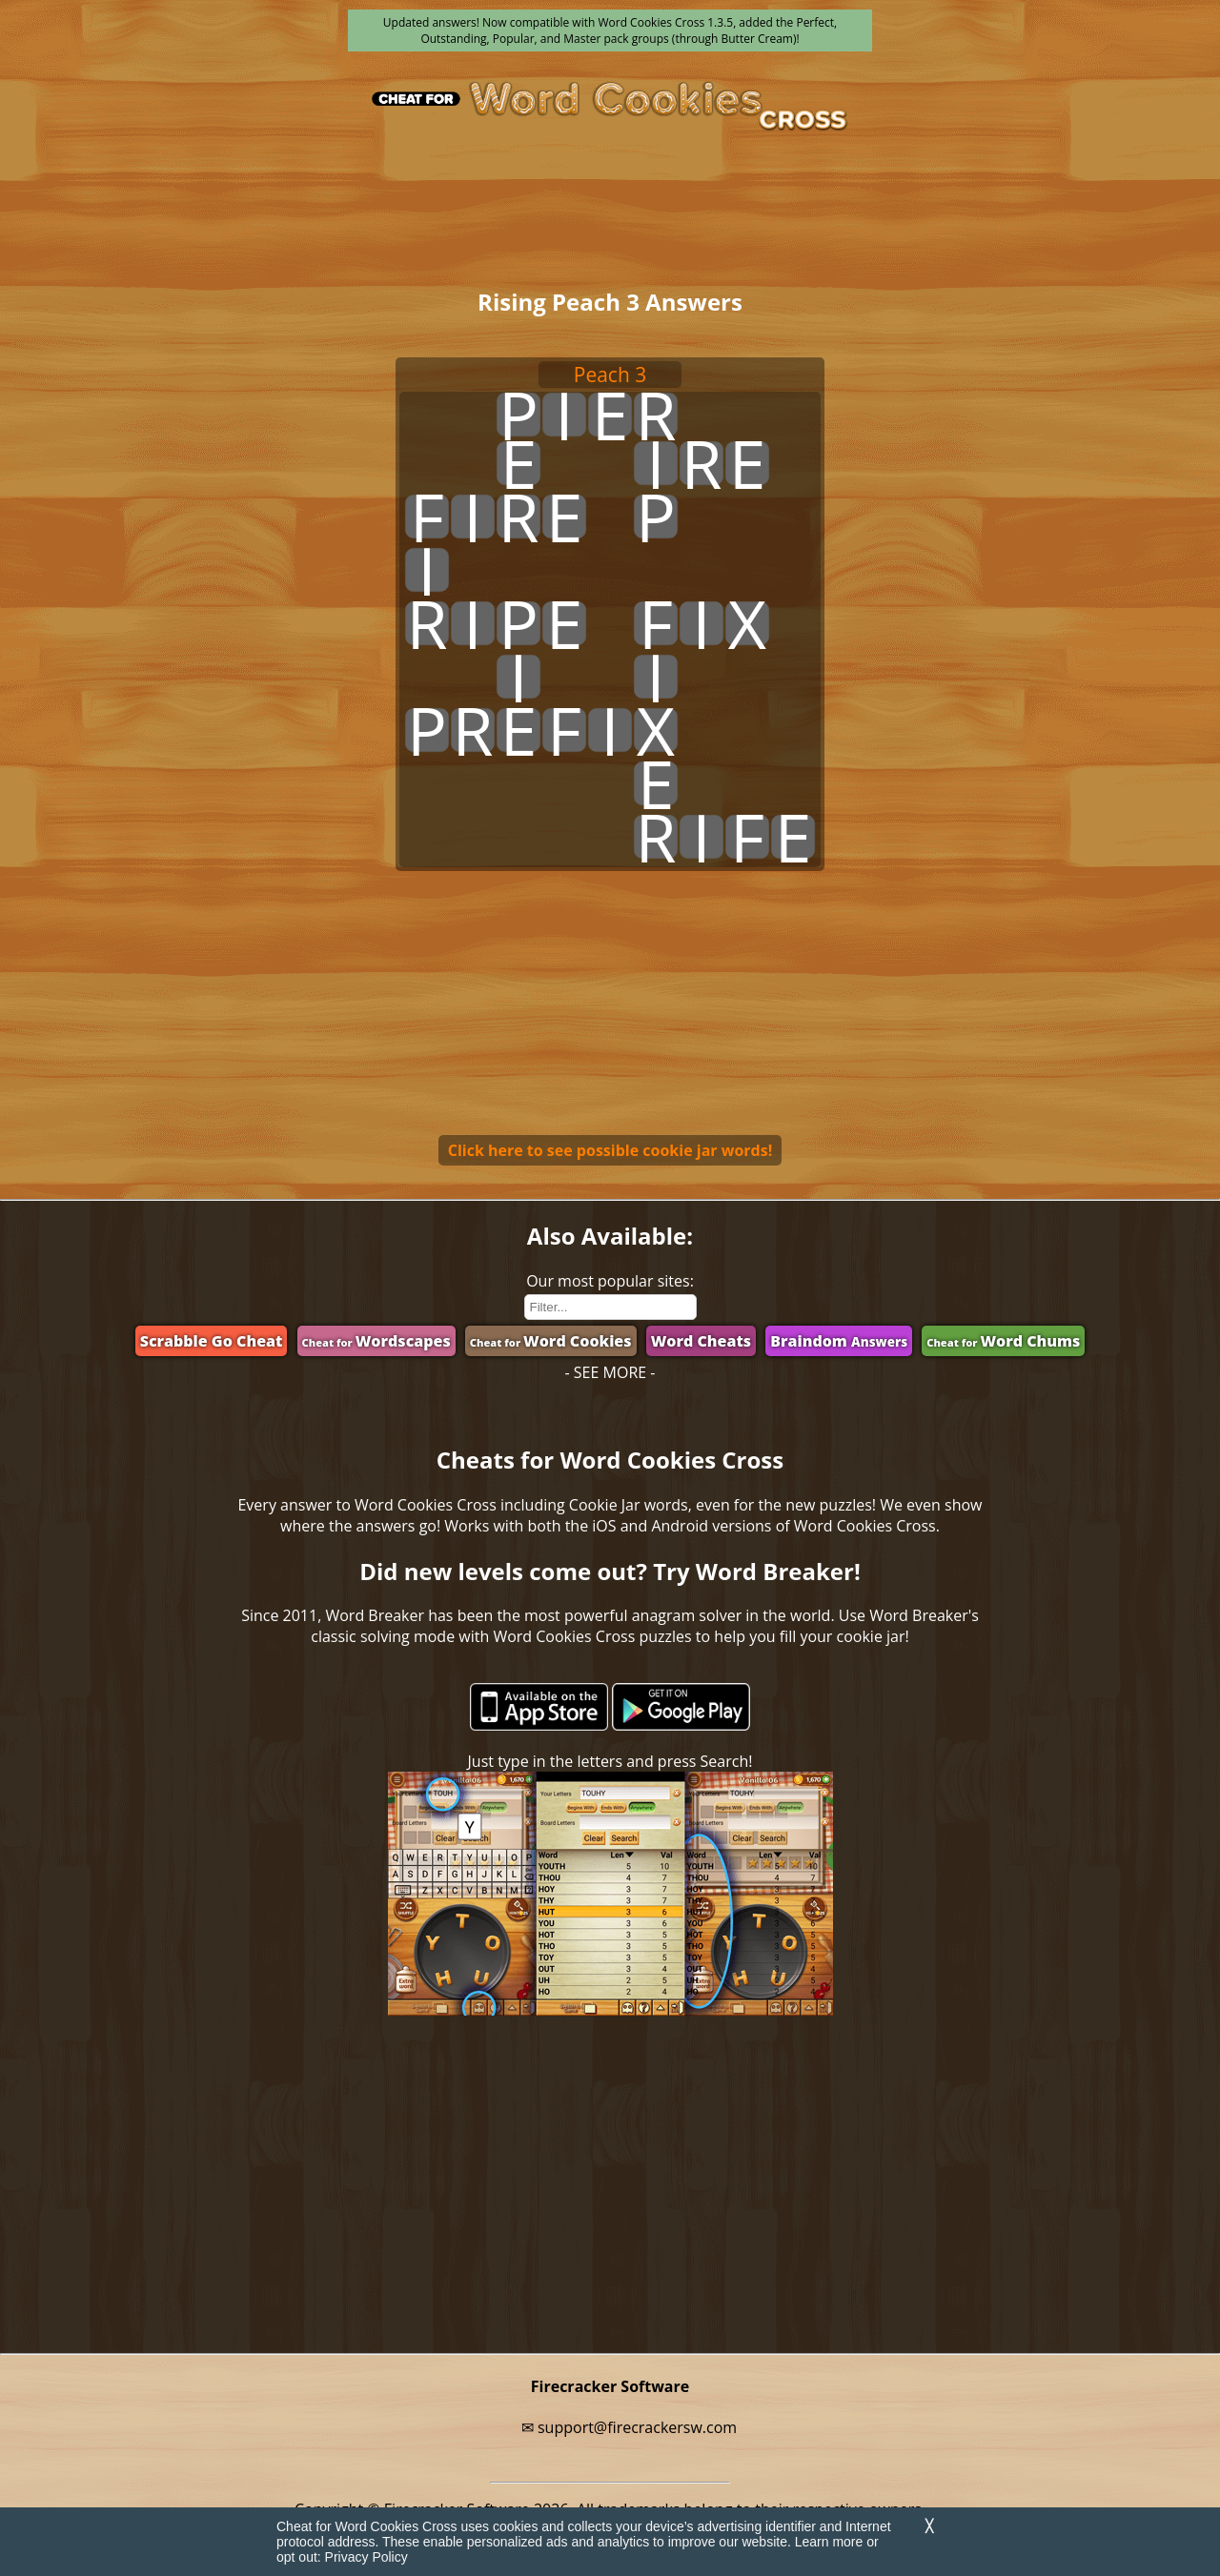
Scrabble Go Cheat (211, 1340)
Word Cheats (701, 1340)
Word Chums (1003, 1340)
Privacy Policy (366, 2557)
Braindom (838, 1340)
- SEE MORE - (610, 1372)
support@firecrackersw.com (637, 2427)
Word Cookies (551, 1340)
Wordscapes (376, 1340)
